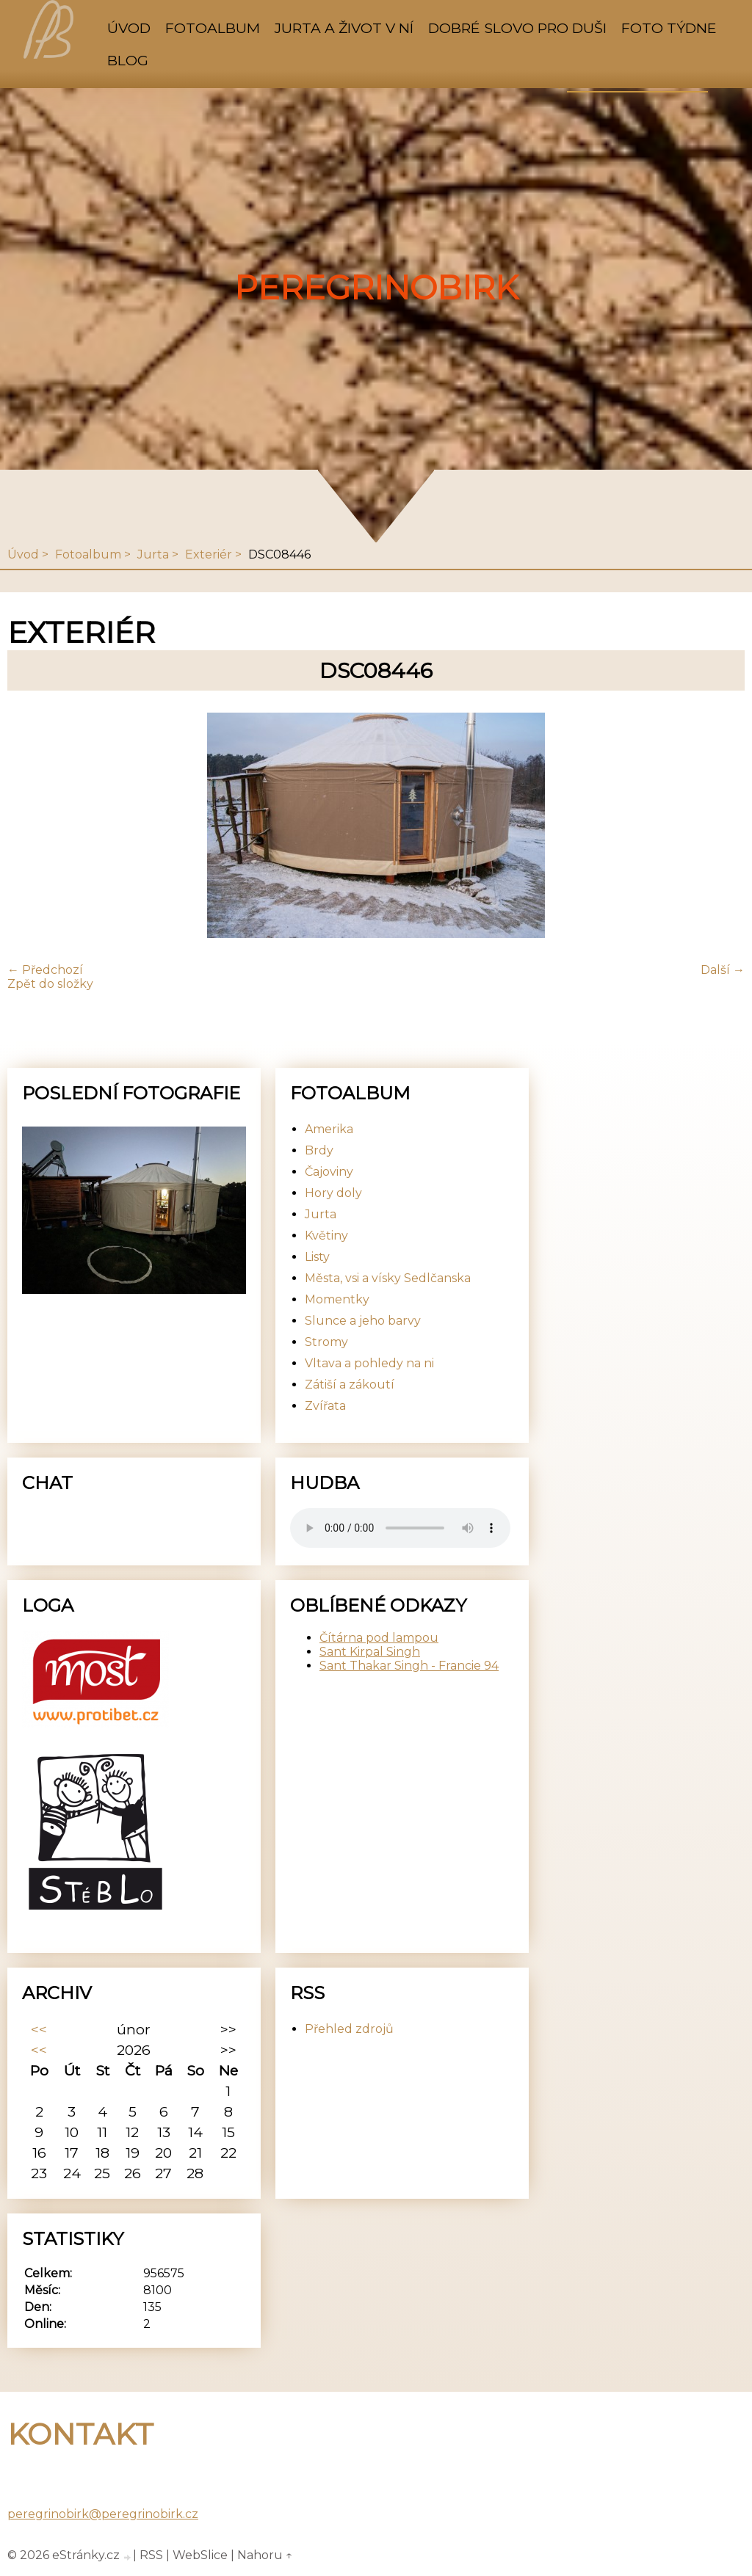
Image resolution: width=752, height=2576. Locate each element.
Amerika (329, 1129)
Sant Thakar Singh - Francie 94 (409, 1666)
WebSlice (200, 2555)
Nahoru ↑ (265, 2555)
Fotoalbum (212, 28)
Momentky (337, 1299)
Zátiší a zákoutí (349, 1384)
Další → (723, 970)
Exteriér (208, 554)
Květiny (326, 1235)
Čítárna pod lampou (378, 1638)
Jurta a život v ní (344, 28)
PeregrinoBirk (376, 288)
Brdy (319, 1150)
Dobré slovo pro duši (517, 28)
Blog (127, 60)
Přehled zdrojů (349, 2029)
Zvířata (325, 1406)
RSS (151, 2555)
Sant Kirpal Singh (369, 1652)
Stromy (326, 1342)
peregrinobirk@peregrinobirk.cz (102, 2514)
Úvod (129, 28)
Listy (317, 1257)
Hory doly (333, 1193)
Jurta (153, 554)
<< (39, 2029)
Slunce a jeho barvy (363, 1321)
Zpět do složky (50, 984)
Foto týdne (669, 28)
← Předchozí (45, 970)
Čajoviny (329, 1172)
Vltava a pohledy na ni (369, 1363)
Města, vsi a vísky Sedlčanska (388, 1278)
